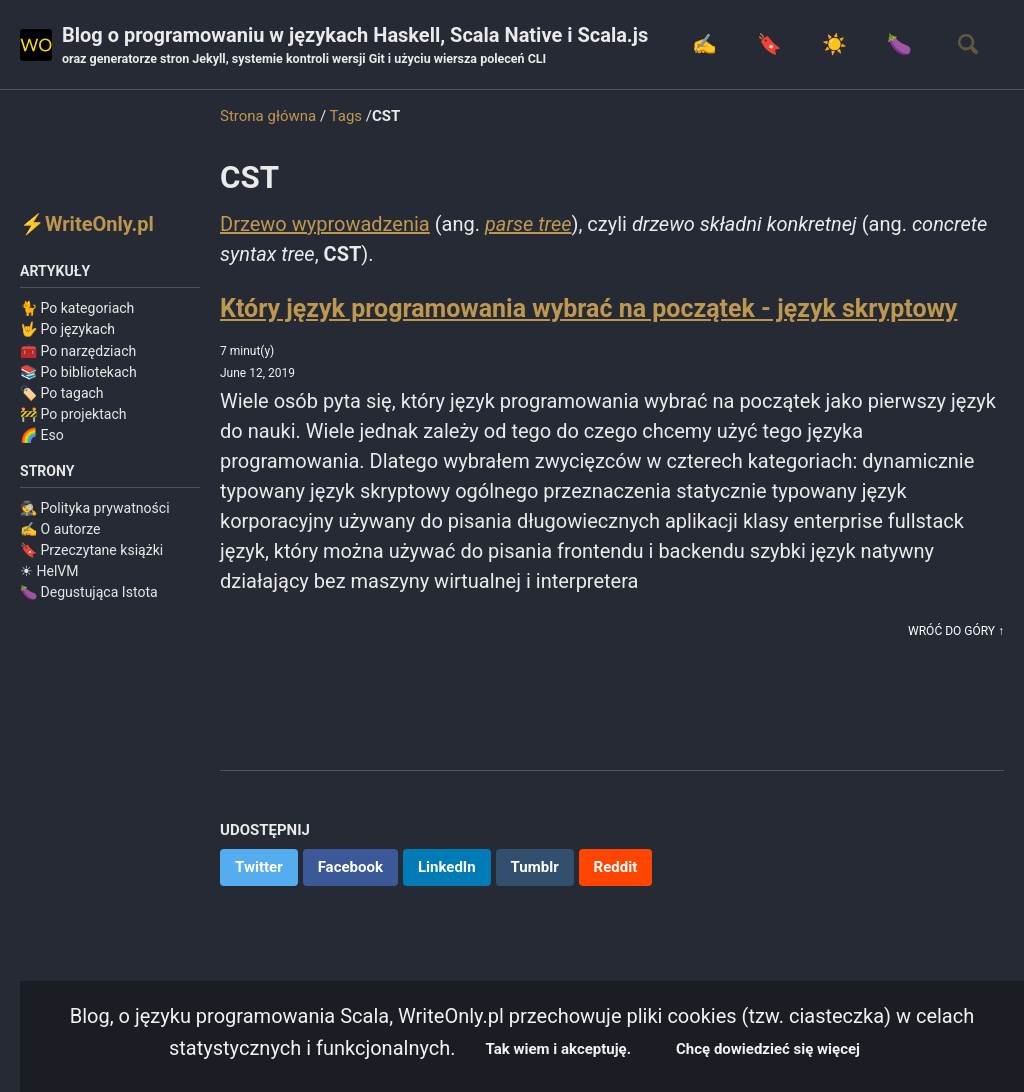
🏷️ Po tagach (62, 393)
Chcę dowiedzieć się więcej (768, 1049)
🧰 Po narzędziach (78, 351)
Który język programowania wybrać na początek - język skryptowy (588, 308)
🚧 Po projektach (73, 414)
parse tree (528, 224)
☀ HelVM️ (49, 571)
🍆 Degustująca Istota (89, 592)
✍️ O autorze (60, 529)
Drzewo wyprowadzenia (325, 224)
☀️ (834, 44)
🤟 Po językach (67, 329)
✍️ (704, 44)
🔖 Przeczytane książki (91, 550)
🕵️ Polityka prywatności (95, 508)
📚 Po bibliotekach (78, 372)
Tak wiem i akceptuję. (559, 1049)
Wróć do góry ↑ (956, 631)
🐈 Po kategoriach (77, 308)
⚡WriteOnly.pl (87, 224)
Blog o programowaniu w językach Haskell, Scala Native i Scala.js (355, 46)
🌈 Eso (42, 435)
